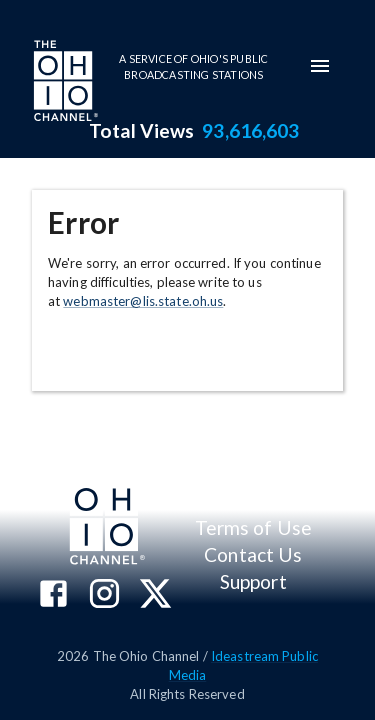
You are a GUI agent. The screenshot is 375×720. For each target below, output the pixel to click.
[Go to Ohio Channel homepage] (64, 83)
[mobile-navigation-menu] (320, 66)
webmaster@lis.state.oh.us (143, 301)
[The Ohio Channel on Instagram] (104, 595)
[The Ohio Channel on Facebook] (53, 595)
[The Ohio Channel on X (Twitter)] (155, 595)
